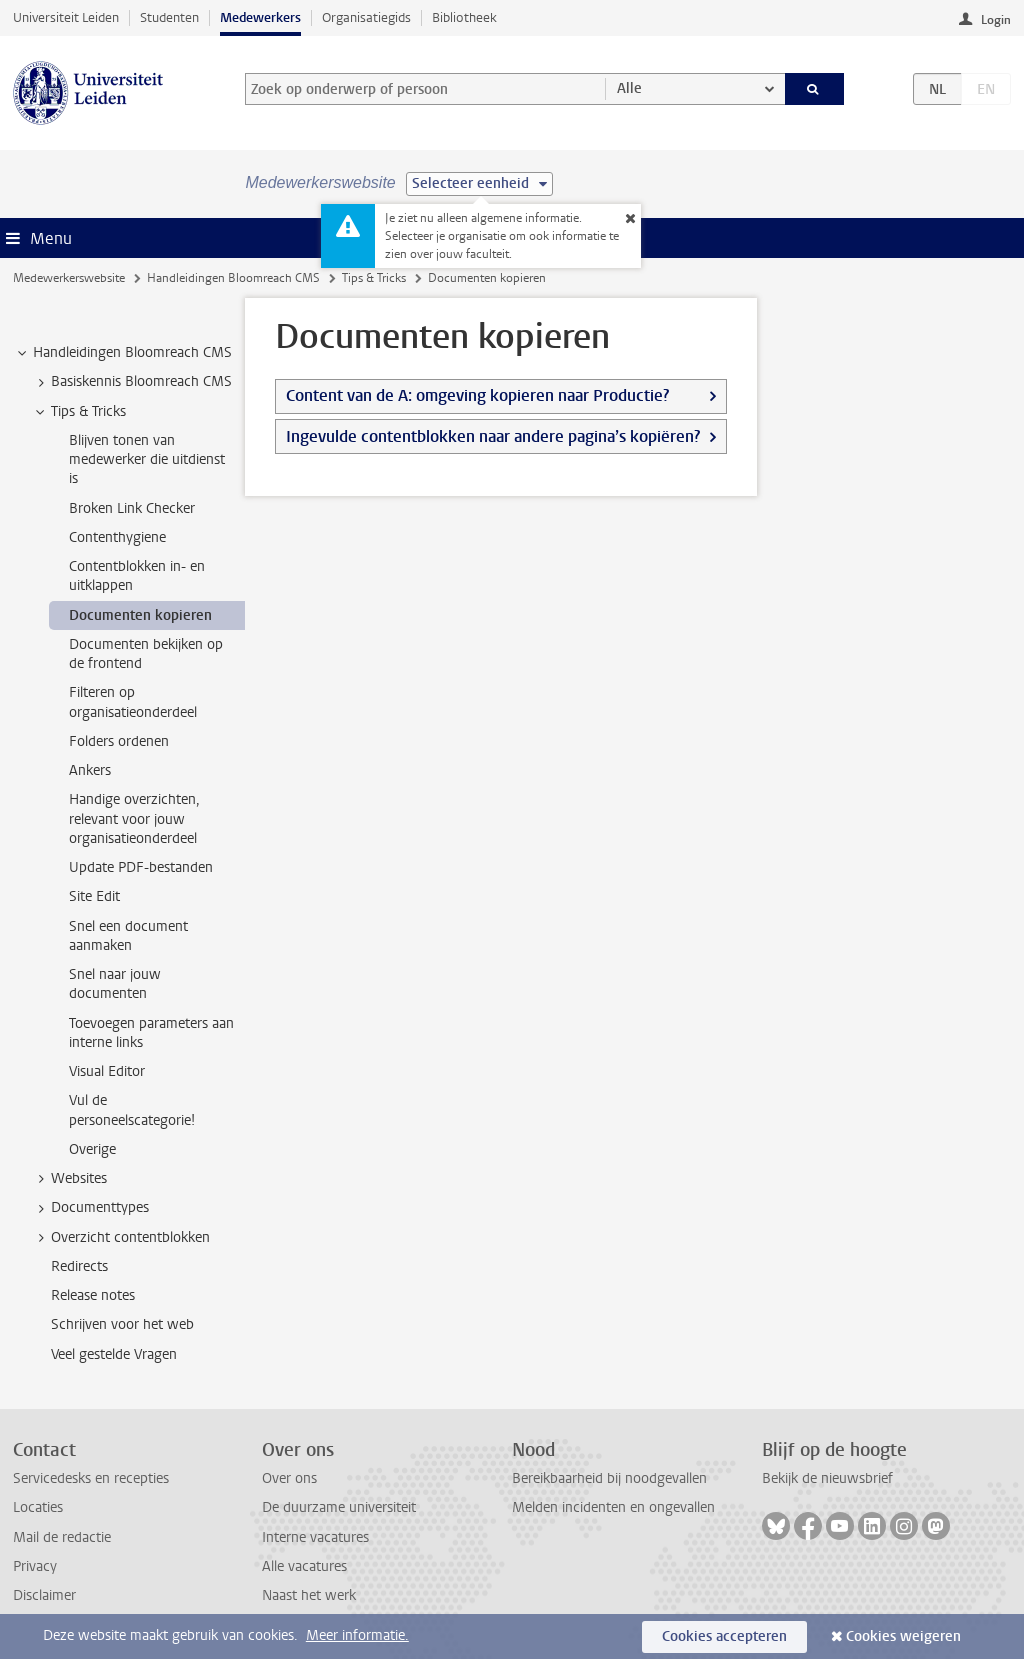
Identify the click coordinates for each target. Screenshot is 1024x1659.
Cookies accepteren (724, 1636)
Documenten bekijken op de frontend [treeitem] (146, 654)
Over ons (289, 1478)
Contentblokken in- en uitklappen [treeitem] (137, 576)
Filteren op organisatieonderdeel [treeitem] (133, 702)
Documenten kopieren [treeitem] (140, 615)
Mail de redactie (62, 1537)
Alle (629, 88)
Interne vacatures (315, 1537)
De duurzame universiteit (339, 1507)
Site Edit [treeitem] (94, 896)
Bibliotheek (464, 17)
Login (996, 20)
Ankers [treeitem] (90, 770)
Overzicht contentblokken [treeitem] (121, 1238)
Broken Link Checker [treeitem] (132, 508)
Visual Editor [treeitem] (107, 1071)
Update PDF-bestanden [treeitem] (141, 867)
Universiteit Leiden (66, 17)
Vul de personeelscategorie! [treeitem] (132, 1110)
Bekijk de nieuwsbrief (827, 1478)
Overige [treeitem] (92, 1149)
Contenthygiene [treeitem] (117, 537)
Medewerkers (260, 17)
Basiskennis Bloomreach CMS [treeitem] (132, 382)
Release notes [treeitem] (93, 1295)
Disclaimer (44, 1595)
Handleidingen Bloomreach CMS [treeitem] (123, 353)
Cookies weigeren (903, 1636)
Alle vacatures (304, 1566)
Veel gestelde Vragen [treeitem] (114, 1354)
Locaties (38, 1507)
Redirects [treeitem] (79, 1266)
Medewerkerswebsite (69, 278)
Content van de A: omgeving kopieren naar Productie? (477, 395)
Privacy (35, 1566)
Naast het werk (309, 1595)
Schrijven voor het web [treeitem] (122, 1324)
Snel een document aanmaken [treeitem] (128, 936)
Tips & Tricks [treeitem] (79, 412)
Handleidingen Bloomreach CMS (233, 278)
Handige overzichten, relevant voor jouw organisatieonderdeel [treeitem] (134, 819)
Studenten (169, 17)
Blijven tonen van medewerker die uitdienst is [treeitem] (147, 460)
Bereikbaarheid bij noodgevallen (609, 1478)
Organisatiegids (366, 17)
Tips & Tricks (374, 278)
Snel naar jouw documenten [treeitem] (115, 984)
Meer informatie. (357, 1635)
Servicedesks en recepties (91, 1478)
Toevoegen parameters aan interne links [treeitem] (151, 1033)
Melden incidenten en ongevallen (613, 1507)
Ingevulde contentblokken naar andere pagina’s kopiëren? (493, 436)
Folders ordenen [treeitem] (119, 741)
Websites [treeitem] (69, 1179)
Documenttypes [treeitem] (90, 1208)
